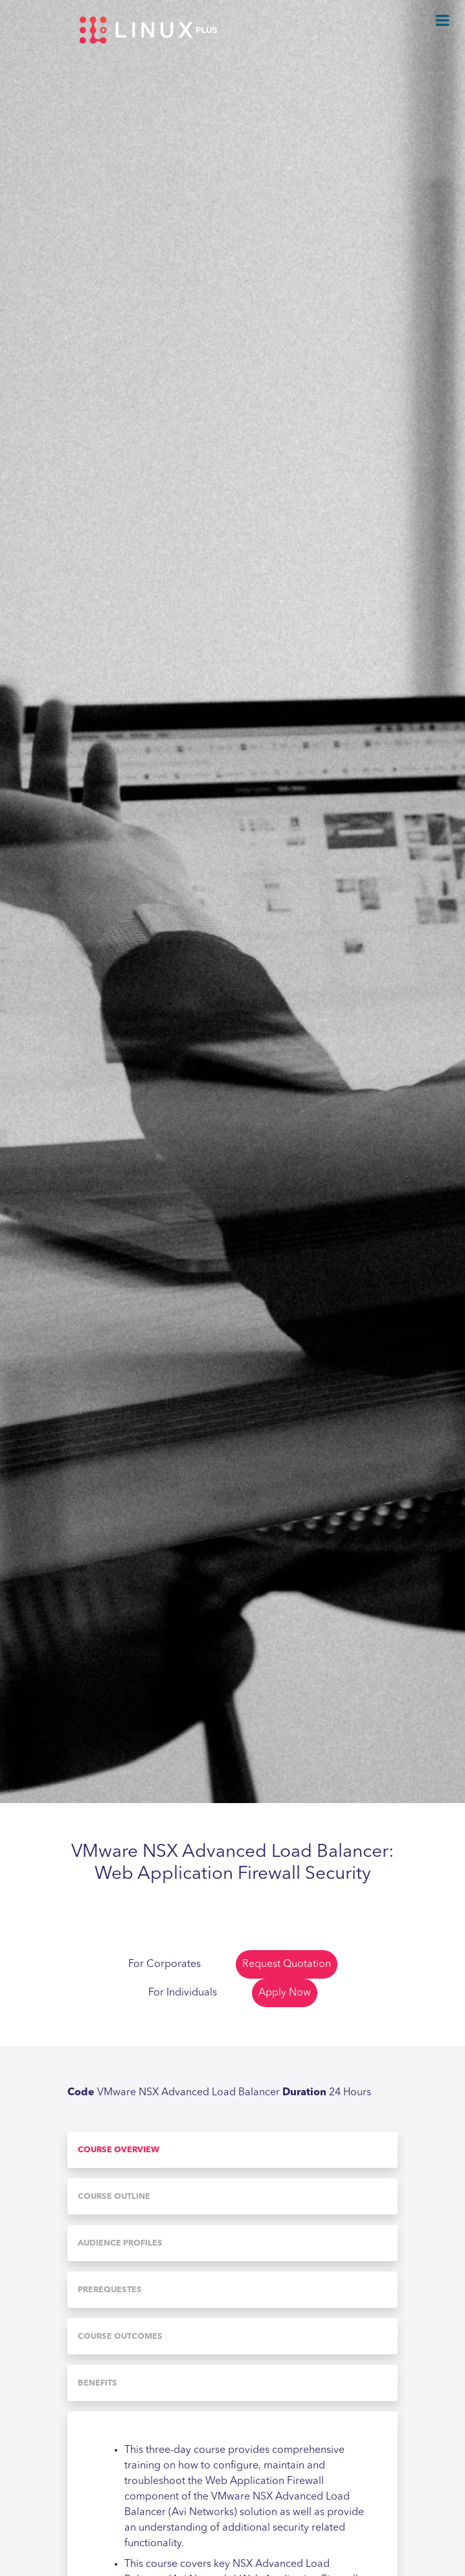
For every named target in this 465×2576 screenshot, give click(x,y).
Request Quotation (286, 1964)
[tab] (232, 2150)
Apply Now (284, 1993)
